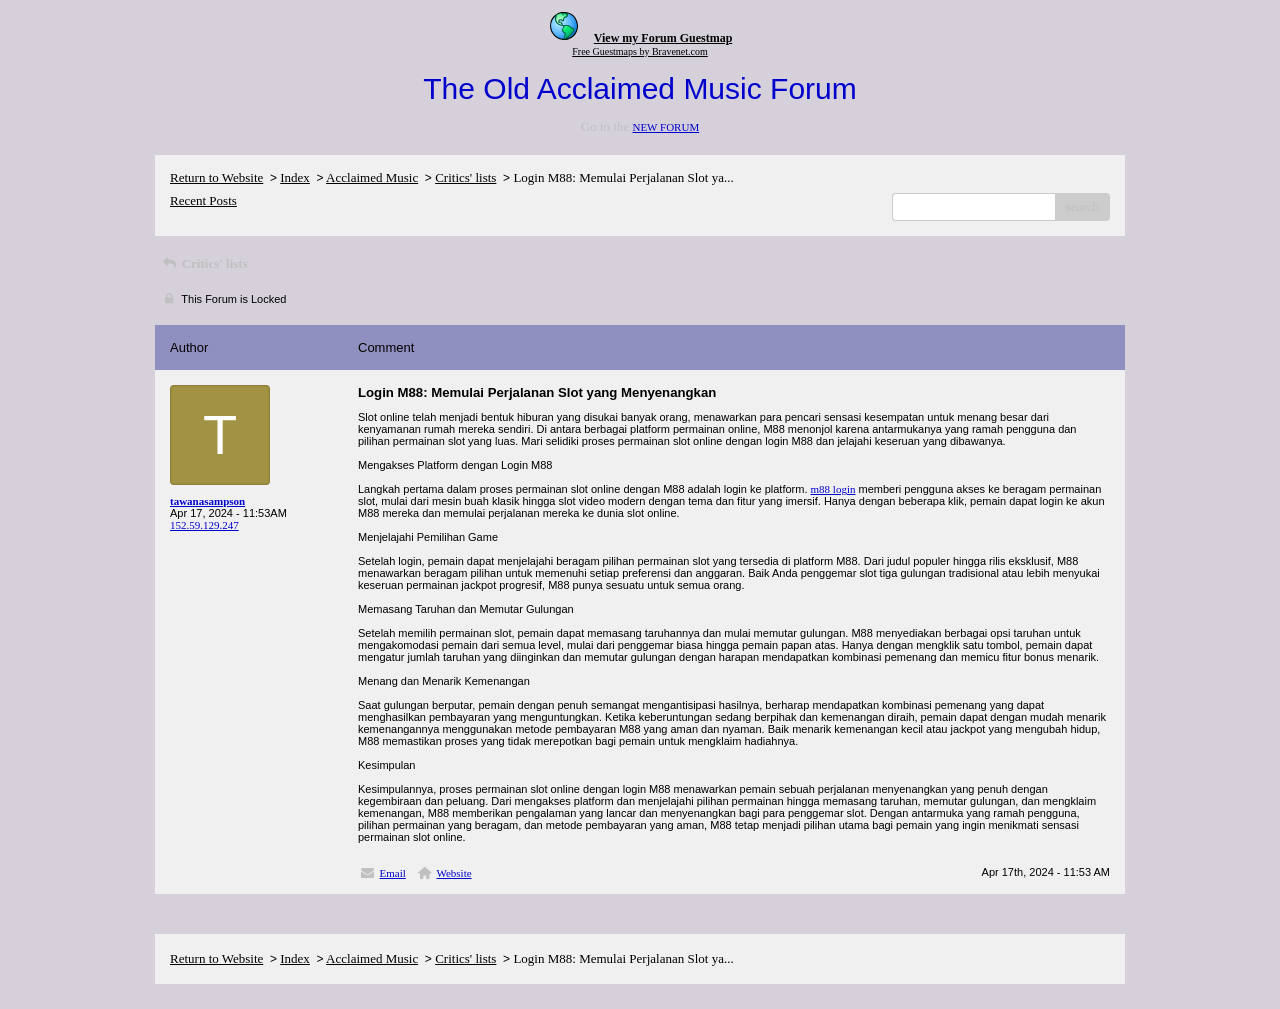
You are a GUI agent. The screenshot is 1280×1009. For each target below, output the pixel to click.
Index (295, 177)
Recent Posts (203, 200)
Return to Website (216, 177)
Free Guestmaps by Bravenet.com (640, 51)
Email (393, 873)
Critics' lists (465, 177)
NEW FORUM (665, 127)
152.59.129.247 (204, 525)
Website (453, 873)
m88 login (833, 489)
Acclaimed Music (372, 177)
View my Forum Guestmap (663, 38)
